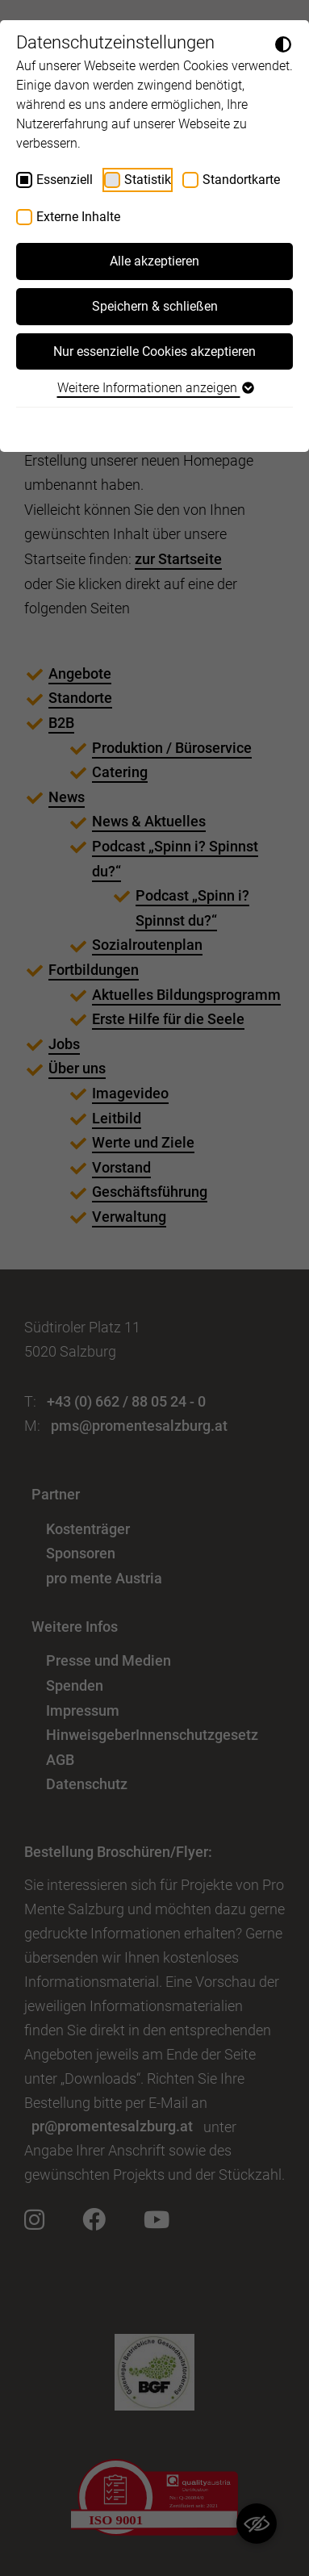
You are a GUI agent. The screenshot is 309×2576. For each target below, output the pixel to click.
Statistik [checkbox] (147, 179)
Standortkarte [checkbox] (241, 179)
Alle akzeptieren (154, 261)
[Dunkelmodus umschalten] (283, 43)
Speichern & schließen (155, 306)
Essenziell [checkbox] (64, 179)
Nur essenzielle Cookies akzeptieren (154, 351)
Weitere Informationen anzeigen (155, 387)
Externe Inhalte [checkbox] (78, 216)
